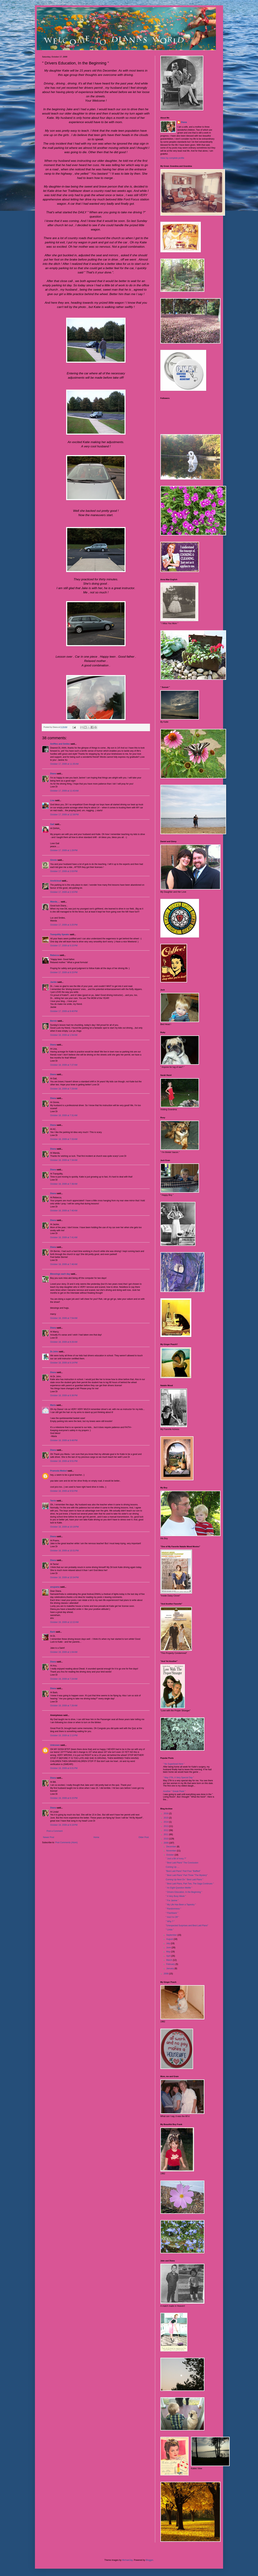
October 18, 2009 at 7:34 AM (63, 1160)
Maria (53, 1405)
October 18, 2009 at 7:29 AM (63, 1088)
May (168, 1951)
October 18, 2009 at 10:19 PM (64, 1527)
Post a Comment (55, 1831)
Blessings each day (60, 1274)
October (170, 1855)
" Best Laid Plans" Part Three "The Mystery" (186, 1875)
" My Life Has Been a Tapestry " (181, 1904)
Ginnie (53, 860)
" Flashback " (172, 1913)
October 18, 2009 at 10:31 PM (64, 1550)
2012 (166, 1830)
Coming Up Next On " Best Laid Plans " (184, 1879)
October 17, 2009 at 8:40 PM (63, 1011)
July (168, 1943)
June (168, 1947)
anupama (55, 1587)
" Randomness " (173, 1908)
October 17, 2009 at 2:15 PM (63, 892)
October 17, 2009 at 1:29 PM (63, 850)
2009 (166, 1843)
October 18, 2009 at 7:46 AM (63, 1264)
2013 (166, 1826)
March (169, 1960)
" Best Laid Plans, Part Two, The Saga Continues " (190, 1883)
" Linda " (170, 1929)
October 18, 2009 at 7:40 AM (63, 1210)
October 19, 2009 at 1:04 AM (63, 1652)
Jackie (53, 982)
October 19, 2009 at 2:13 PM (63, 1735)
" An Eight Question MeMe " (179, 1888)
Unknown (55, 1745)
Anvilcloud (55, 881)
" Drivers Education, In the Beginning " (184, 1892)
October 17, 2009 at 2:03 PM (63, 871)
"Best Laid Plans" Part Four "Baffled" (183, 1871)
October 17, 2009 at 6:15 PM (63, 945)
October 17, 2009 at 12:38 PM (64, 814)
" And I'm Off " (172, 1917)
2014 (166, 1822)
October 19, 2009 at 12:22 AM (64, 1622)
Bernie (53, 1021)
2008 (166, 1973)
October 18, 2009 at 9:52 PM (63, 1491)
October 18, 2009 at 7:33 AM (63, 1139)
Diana (53, 773)
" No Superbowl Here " (174, 1764)
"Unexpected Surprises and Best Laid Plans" (187, 1925)
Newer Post (48, 1837)
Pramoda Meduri (58, 1471)
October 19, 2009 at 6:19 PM (63, 1825)
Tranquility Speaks (59, 934)
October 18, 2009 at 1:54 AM (63, 1035)
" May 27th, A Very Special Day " (178, 1777)
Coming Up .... (173, 1867)
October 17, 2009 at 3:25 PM (63, 925)
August (170, 1939)
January (170, 1968)
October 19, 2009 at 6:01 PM (63, 1768)
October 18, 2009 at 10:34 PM (64, 1577)
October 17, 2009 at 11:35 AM (64, 764)
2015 (166, 1818)
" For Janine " (172, 1900)
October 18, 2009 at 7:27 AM (63, 1065)
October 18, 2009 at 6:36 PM (63, 1395)
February (170, 1964)
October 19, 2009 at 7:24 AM (63, 1679)
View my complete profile (172, 158)
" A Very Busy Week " (176, 1896)
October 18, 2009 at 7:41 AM (63, 1237)
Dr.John (54, 1351)
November (171, 1850)
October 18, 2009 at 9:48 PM (63, 1440)
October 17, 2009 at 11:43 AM (64, 791)
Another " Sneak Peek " (174, 1791)
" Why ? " (170, 1921)
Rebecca (54, 955)
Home (96, 1837)
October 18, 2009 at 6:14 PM (63, 1362)
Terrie (53, 1500)
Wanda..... (55, 901)
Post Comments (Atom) (66, 1842)
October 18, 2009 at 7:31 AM (63, 1115)
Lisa (52, 800)
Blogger (149, 2560)
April (168, 1956)
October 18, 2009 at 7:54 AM (63, 1318)
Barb (52, 1632)
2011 (166, 1834)
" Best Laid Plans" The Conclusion (182, 1862)
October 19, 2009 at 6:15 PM (63, 1798)
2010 (166, 1838)
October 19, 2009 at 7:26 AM (63, 1705)
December (171, 1846)
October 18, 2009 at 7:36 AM (63, 1184)
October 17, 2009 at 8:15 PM (63, 972)
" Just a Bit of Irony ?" (176, 1858)
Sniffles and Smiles (60, 744)
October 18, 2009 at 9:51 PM (63, 1461)
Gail (52, 824)
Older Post (143, 1837)
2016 (166, 1813)
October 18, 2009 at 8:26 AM (63, 1342)
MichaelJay (127, 2560)
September (171, 1935)
